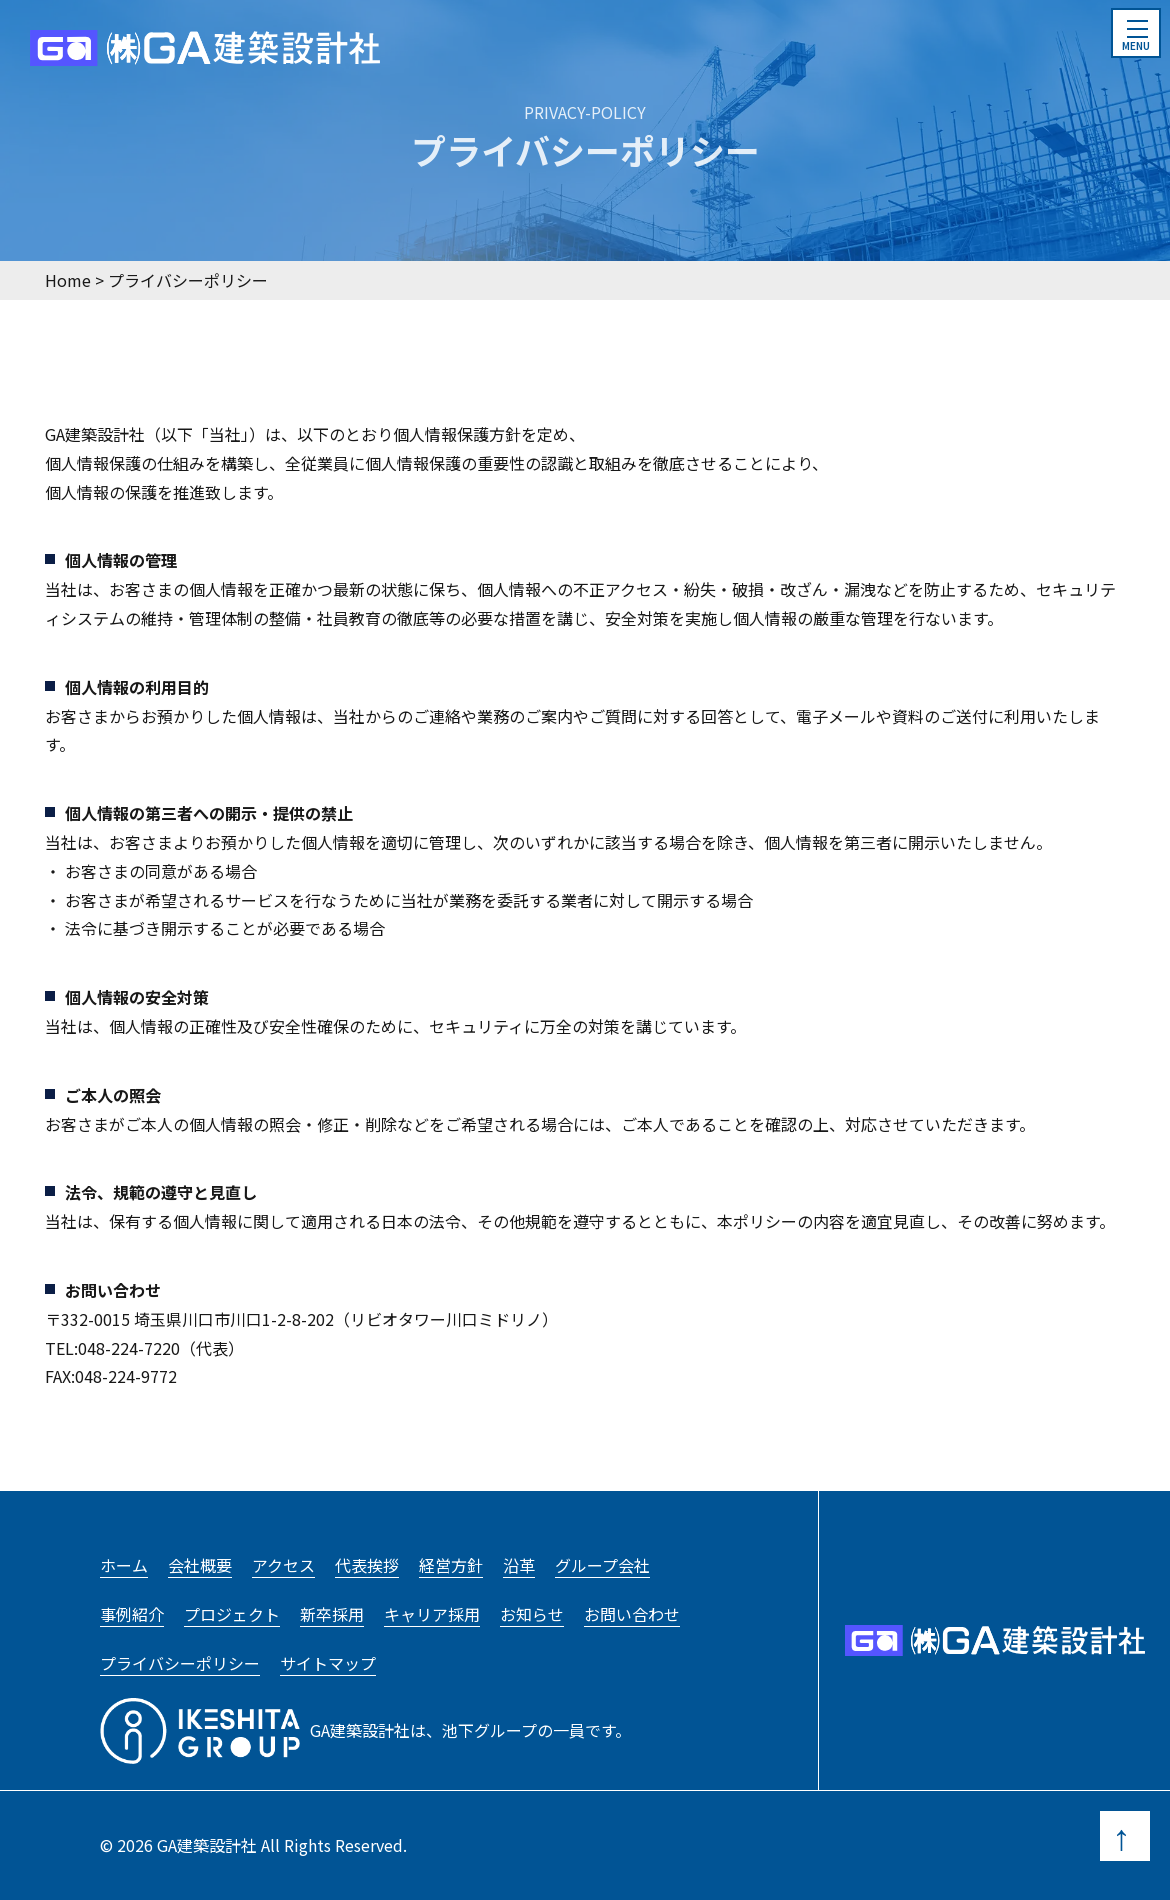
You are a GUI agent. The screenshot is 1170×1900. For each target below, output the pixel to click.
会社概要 (200, 1565)
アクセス (283, 1565)
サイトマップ (328, 1663)
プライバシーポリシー (180, 1663)
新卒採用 (332, 1614)
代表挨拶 (367, 1565)
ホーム (124, 1565)
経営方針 (451, 1565)
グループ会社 (602, 1565)
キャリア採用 (432, 1614)
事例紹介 (132, 1614)
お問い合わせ (632, 1614)
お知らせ (532, 1614)
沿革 (519, 1565)
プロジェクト (232, 1614)
